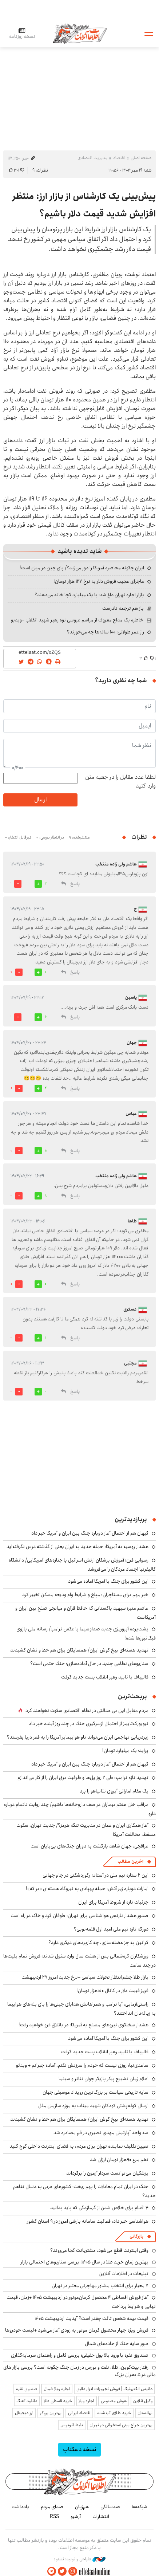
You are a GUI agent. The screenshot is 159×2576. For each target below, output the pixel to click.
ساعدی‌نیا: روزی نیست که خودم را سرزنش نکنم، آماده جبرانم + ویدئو (82, 2065)
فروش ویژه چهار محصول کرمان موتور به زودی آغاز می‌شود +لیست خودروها (76, 2330)
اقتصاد (119, 157)
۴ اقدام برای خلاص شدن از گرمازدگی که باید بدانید (99, 2208)
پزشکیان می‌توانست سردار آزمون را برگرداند (107, 2173)
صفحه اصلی (141, 157)
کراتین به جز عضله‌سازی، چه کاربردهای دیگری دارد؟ (98, 1943)
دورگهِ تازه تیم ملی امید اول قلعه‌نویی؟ (111, 1929)
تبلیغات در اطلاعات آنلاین (123, 2274)
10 (46, 1151)
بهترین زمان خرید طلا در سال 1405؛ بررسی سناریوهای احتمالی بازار (84, 2262)
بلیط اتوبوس (71, 2425)
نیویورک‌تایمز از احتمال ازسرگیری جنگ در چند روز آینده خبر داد (88, 1724)
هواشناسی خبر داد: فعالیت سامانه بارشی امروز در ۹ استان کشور (87, 2221)
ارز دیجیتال (24, 2413)
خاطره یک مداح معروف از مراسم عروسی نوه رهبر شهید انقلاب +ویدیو (77, 620)
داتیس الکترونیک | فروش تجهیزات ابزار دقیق (114, 2388)
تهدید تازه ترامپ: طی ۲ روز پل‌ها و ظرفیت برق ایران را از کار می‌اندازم (82, 1778)
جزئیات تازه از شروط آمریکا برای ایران (113, 1902)
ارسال (40, 799)
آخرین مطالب (130, 1861)
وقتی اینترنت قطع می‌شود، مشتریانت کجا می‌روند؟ (99, 2250)
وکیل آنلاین (142, 2401)
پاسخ (75, 884)
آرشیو (76, 2517)
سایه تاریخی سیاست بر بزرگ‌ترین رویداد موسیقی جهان (95, 2092)
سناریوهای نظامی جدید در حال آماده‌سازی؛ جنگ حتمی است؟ (89, 1664)
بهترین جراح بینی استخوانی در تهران (121, 2425)
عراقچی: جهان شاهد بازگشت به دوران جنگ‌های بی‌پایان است (89, 1846)
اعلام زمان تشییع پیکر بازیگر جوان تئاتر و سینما (103, 2079)
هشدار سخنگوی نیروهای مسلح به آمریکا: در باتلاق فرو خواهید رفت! (83, 2025)
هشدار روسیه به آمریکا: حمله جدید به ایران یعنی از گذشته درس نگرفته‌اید (77, 1547)
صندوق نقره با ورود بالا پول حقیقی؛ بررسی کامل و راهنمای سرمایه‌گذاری (79, 2355)
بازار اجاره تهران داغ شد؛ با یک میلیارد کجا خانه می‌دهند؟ (89, 595)
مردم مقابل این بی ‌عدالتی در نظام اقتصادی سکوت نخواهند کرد (86, 1711)
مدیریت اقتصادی (92, 157)
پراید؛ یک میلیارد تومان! (125, 1751)
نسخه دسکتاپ (79, 2449)
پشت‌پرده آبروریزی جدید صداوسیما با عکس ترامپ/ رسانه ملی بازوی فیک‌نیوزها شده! (86, 1633)
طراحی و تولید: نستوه (79, 2559)
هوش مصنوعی (114, 2401)
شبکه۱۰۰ (139, 2507)
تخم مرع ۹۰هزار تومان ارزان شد (119, 2160)
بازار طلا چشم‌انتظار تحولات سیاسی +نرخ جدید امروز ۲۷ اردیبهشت (84, 1977)
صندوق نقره (26, 2388)
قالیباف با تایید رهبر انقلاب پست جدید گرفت (104, 1677)
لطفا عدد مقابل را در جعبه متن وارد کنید (120, 781)
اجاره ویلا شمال (57, 2388)
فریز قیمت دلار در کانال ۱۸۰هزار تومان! (112, 1991)
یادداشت (20, 2507)
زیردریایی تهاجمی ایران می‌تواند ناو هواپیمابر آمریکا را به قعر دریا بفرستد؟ (77, 1737)
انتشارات (100, 2517)
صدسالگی (110, 2507)
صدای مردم (52, 2507)
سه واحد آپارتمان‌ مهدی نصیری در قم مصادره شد (100, 2133)
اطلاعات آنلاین (79, 33)
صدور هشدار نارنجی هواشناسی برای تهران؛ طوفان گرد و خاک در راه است (79, 1916)
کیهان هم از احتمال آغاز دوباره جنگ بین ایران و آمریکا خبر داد (89, 1533)
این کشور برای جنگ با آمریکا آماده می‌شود (108, 1581)
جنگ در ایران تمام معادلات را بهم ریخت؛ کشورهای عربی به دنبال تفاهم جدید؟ (84, 2191)
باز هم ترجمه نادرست (123, 608)
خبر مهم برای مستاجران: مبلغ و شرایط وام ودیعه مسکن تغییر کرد (85, 1595)
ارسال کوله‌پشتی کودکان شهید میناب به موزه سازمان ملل (93, 2106)
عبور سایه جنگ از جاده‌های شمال (116, 2344)
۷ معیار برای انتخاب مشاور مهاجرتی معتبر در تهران (100, 2286)
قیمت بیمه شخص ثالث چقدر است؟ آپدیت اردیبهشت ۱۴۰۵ (91, 2318)
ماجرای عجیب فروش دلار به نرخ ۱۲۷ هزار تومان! (98, 581)
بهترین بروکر (50, 2413)
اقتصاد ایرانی (79, 2413)
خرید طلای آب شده (114, 2413)
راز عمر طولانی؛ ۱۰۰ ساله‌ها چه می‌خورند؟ (105, 632)
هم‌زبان (82, 2507)
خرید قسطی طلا (58, 2401)
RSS (54, 2517)
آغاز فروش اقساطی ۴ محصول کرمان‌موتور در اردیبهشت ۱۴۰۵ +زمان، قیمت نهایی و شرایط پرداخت (81, 2301)
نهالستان (145, 2413)
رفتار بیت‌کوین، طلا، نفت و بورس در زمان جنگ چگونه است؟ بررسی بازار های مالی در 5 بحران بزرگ (79, 2371)
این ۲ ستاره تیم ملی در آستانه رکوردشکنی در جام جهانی (95, 1875)
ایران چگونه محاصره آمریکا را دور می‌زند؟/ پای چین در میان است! (82, 568)
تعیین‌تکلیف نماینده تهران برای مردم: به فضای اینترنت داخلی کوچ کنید (78, 2146)
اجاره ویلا (86, 2401)
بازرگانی (136, 2236)
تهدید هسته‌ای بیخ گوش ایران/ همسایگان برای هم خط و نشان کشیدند (79, 1650)
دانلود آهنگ (26, 2401)
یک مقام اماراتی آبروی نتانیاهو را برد (114, 1791)
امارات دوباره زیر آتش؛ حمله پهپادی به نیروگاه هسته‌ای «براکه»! (87, 1889)
